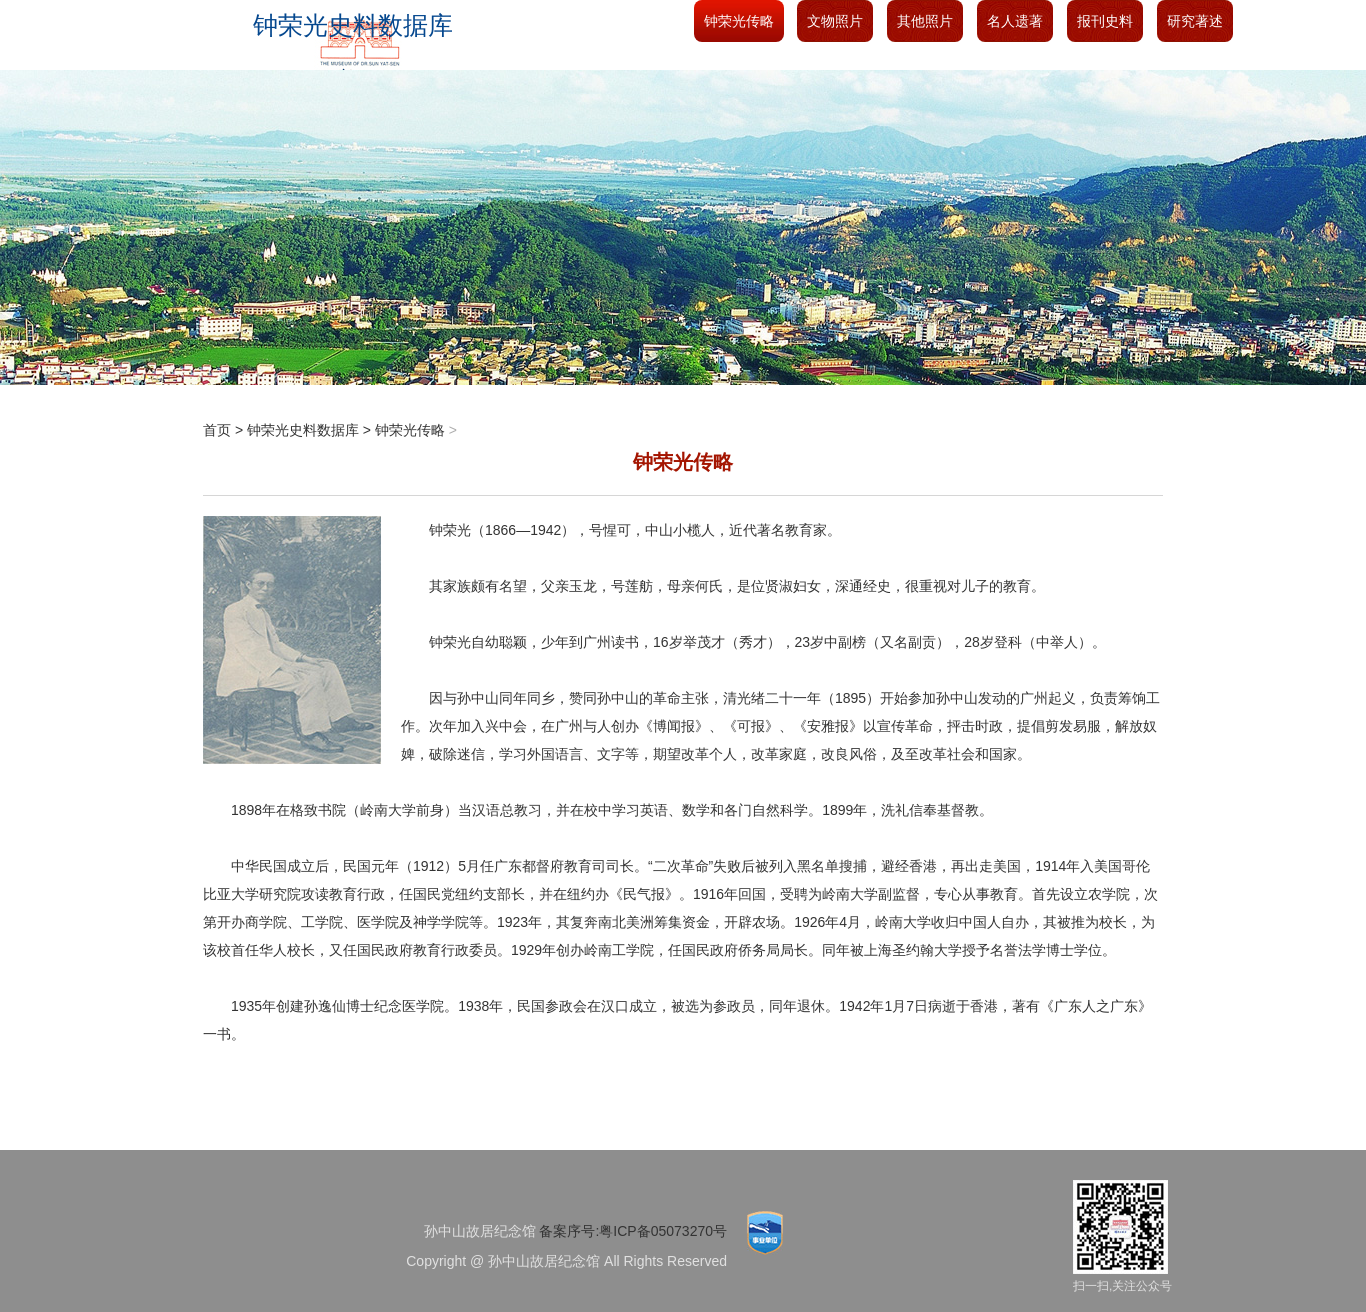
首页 (217, 430)
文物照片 (835, 21)
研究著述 (1195, 21)
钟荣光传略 (739, 21)
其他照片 (925, 21)
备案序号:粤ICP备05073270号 (633, 1231)
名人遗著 (1015, 21)
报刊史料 (1105, 21)
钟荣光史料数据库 (303, 430)
